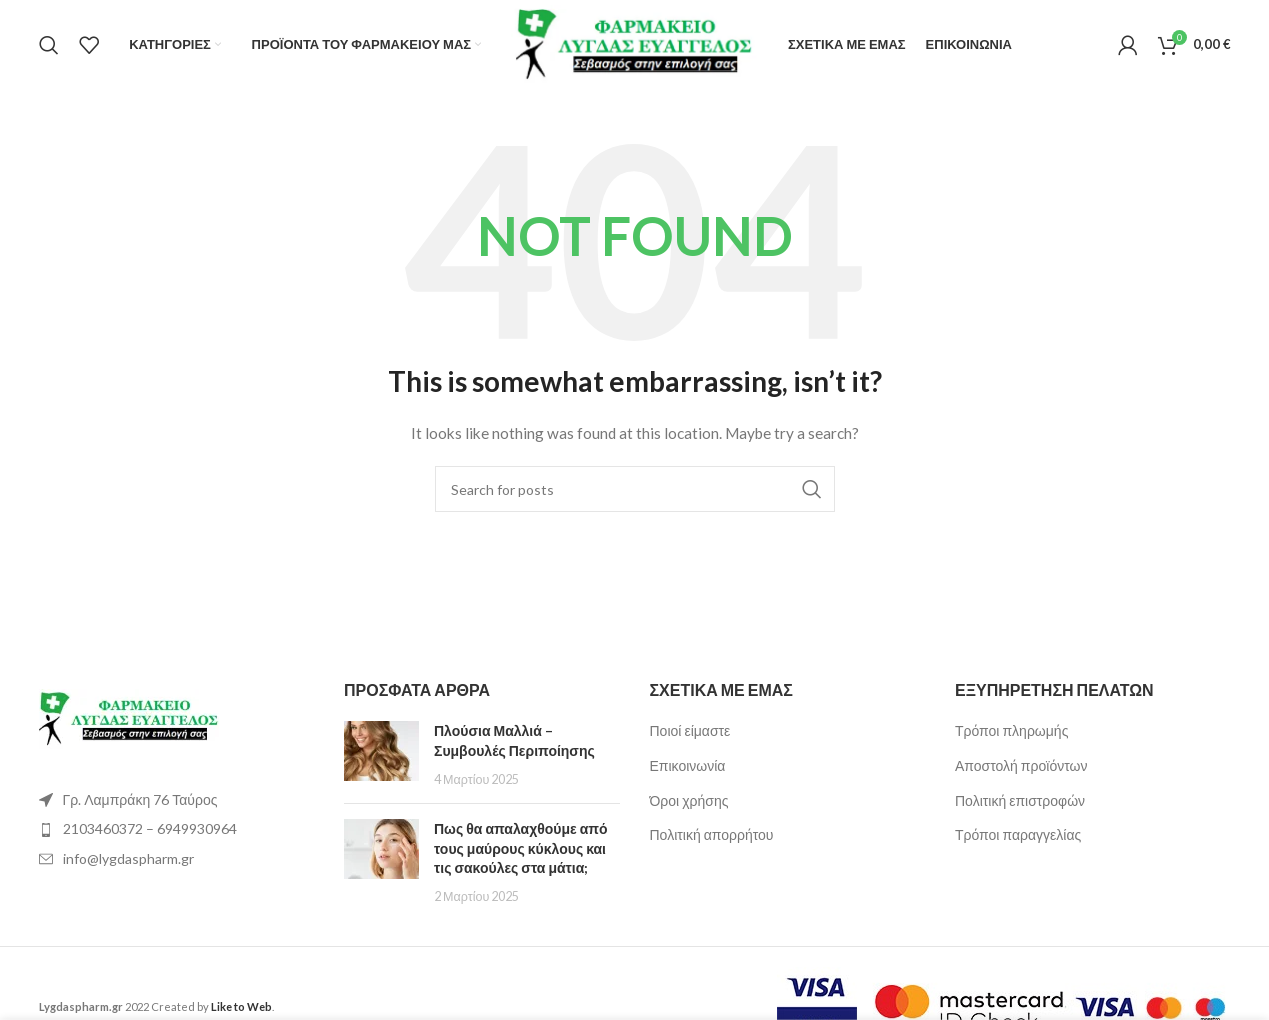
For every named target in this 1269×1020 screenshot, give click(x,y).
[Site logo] (634, 42)
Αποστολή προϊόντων (1021, 765)
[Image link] (129, 717)
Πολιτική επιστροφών (1020, 800)
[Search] (49, 45)
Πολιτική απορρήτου (712, 834)
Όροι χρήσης (689, 800)
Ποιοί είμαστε (690, 730)
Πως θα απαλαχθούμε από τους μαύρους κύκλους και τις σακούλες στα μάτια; (521, 848)
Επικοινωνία (688, 765)
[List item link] (177, 829)
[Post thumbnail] (381, 754)
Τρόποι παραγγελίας (1018, 834)
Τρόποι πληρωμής (1011, 730)
